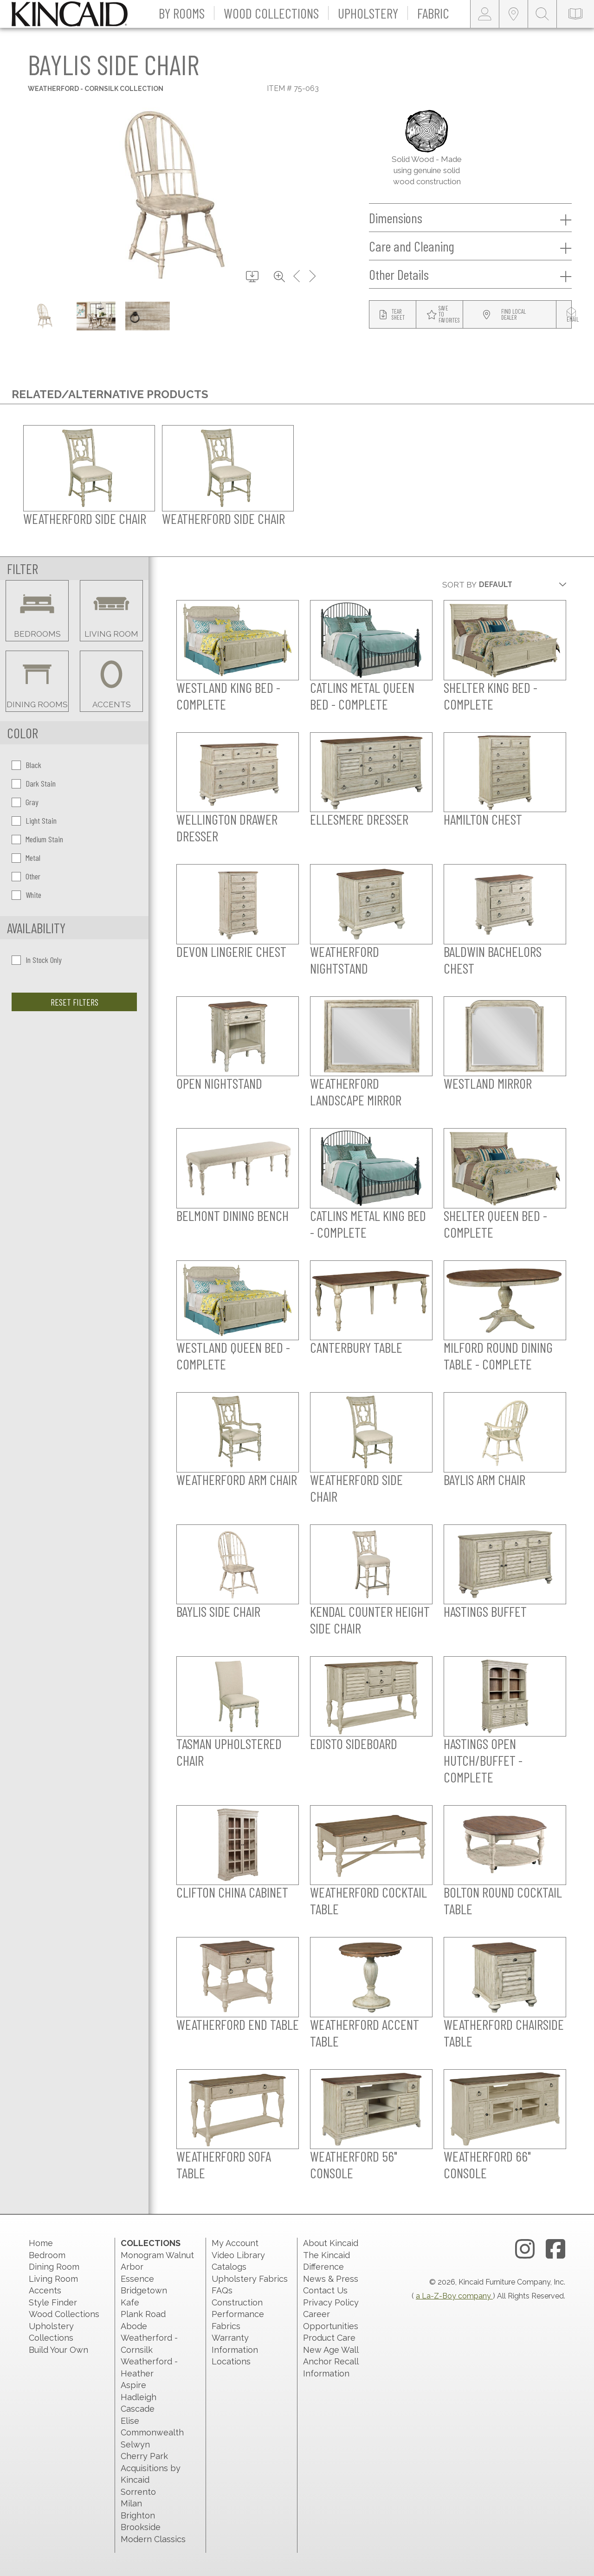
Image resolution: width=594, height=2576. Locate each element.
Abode (134, 2326)
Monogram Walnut (157, 2255)
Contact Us (325, 2290)
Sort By (459, 584)
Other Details (470, 275)
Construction (237, 2302)
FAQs (222, 2290)
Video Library (238, 2255)
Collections (151, 2243)
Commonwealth (152, 2432)
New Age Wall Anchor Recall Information (330, 2361)
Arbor (132, 2267)
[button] (181, 14)
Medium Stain (37, 839)
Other (26, 876)
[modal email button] (572, 314)
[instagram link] (525, 2249)
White (26, 895)
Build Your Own (58, 2350)
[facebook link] (555, 2249)
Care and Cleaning (470, 246)
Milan (131, 2503)
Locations (231, 2361)
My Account (235, 2243)
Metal (26, 857)
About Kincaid (330, 2243)
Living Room (53, 2279)
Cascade (138, 2409)
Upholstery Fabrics (250, 2279)
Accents (45, 2290)
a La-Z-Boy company (454, 2296)
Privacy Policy (331, 2302)
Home (41, 2243)
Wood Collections (64, 2314)
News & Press (330, 2279)
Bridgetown (144, 2290)
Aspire (133, 2385)
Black (26, 765)
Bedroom (47, 2255)
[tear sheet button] (392, 314)
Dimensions (470, 218)
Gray (25, 802)
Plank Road (143, 2314)
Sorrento (138, 2492)
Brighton (138, 2515)
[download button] (252, 277)
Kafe (130, 2302)
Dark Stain (34, 783)
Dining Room (54, 2267)
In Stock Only (37, 960)
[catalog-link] (575, 14)
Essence (137, 2279)
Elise (130, 2421)
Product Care (329, 2338)
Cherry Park (144, 2456)
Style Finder (53, 2302)
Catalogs (229, 2267)
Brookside (141, 2527)
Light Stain (34, 820)
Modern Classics (153, 2539)
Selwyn (135, 2444)
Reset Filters (74, 1001)
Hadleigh (138, 2397)
